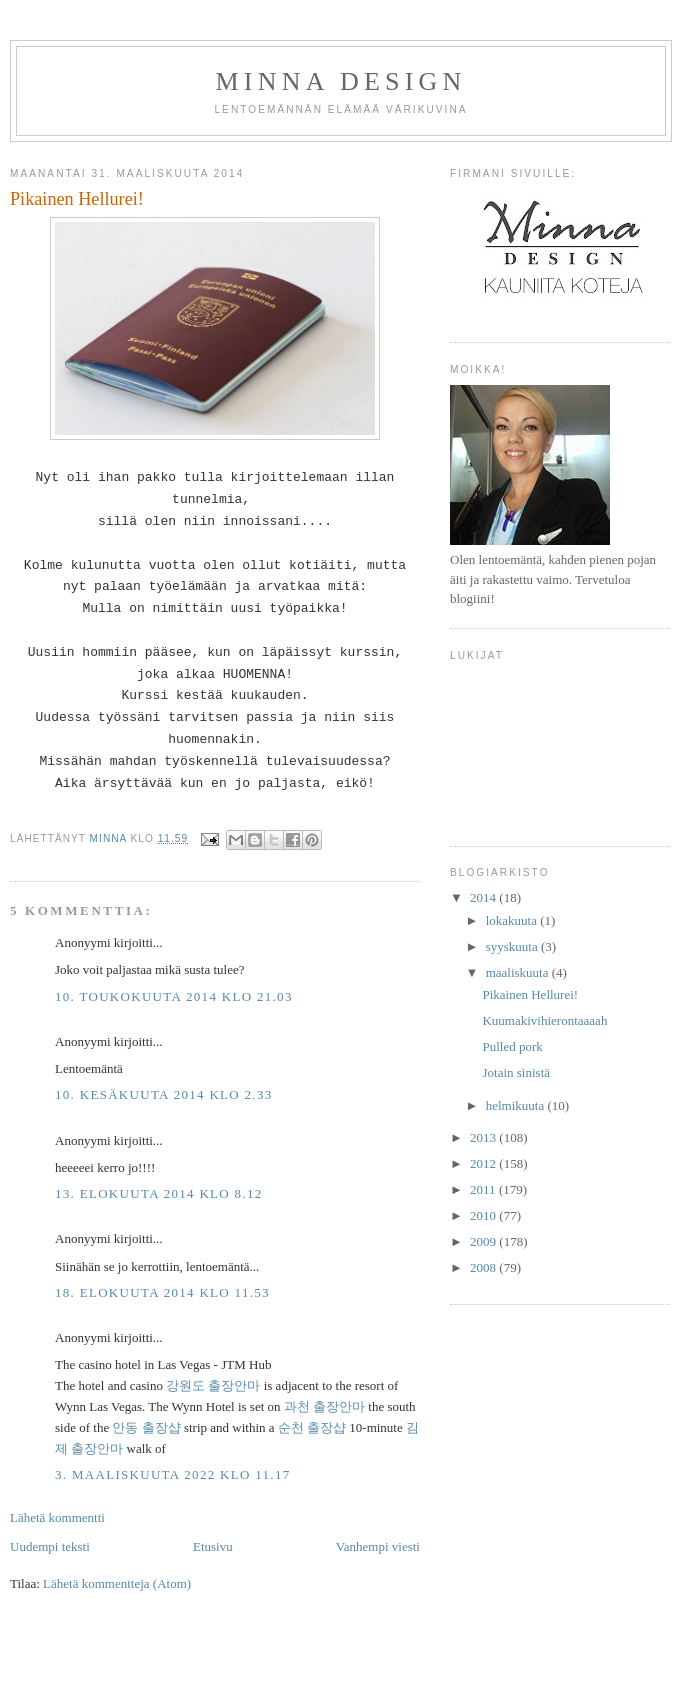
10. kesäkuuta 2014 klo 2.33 (164, 1094)
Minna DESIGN (341, 81)
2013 (484, 1137)
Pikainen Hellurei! (530, 994)
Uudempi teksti (50, 1546)
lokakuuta (513, 920)
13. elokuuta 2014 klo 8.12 (159, 1193)
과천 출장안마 (324, 1406)
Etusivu (213, 1546)
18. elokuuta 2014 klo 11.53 (162, 1292)
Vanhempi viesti (378, 1546)
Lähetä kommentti (57, 1517)
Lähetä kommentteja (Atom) (117, 1583)
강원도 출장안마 (213, 1385)
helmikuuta (517, 1105)
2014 (484, 897)
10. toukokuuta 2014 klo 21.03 (174, 996)
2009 (484, 1241)
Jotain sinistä (516, 1072)
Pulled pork (512, 1046)
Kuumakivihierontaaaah (544, 1020)
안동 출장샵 (146, 1427)
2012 (484, 1163)
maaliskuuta (519, 972)
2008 (484, 1267)
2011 (484, 1189)
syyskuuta (513, 946)
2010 (484, 1215)
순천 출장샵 (312, 1427)
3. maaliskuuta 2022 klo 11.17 (173, 1474)
